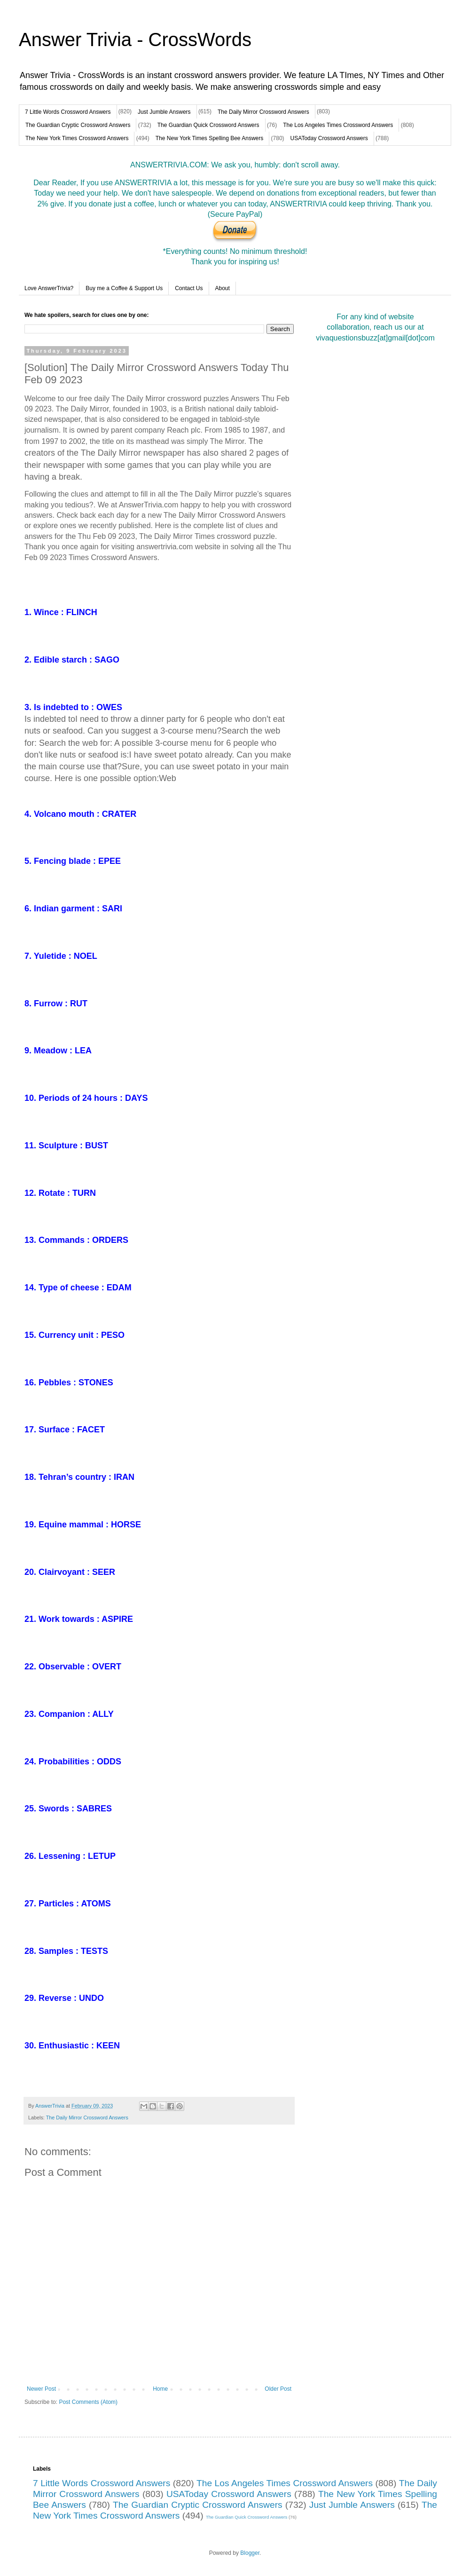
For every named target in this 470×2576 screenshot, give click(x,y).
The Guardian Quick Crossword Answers (208, 125)
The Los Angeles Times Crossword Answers (338, 125)
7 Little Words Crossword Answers (68, 112)
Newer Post (41, 2389)
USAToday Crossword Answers (329, 138)
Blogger (249, 2553)
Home (160, 2389)
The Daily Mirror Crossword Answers (263, 112)
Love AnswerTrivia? (48, 288)
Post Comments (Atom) (88, 2402)
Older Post (278, 2389)
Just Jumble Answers (164, 112)
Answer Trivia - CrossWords (135, 39)
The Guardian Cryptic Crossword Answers (77, 125)
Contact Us (189, 288)
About (222, 288)
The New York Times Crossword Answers (76, 138)
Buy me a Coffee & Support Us (124, 288)
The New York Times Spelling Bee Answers (209, 138)
